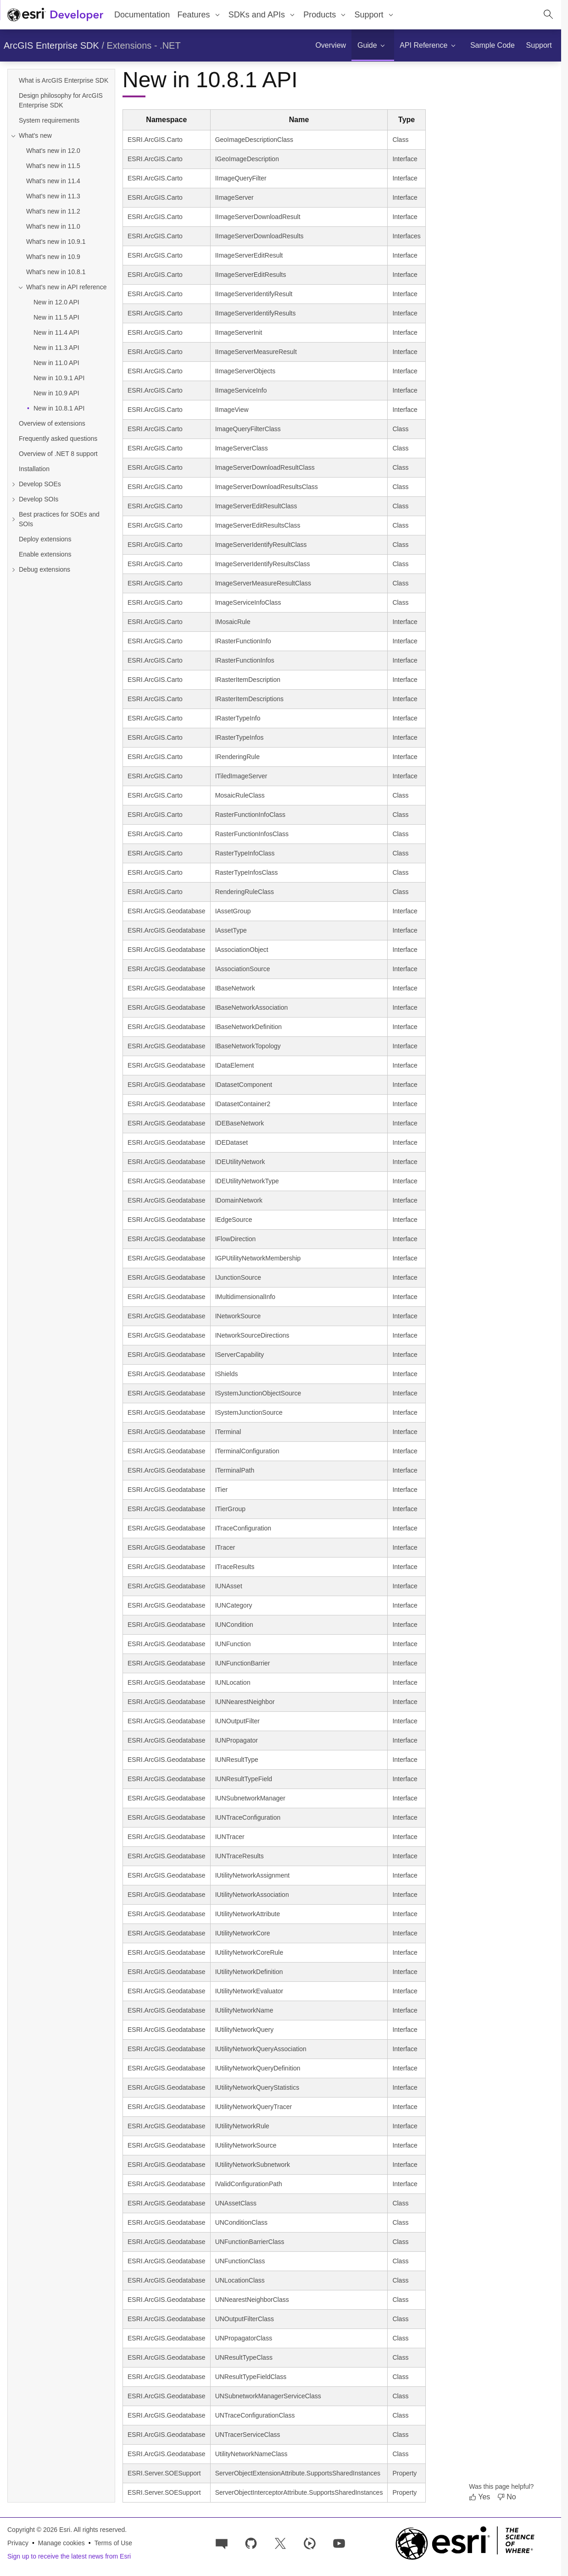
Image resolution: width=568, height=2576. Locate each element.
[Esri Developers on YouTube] (339, 2543)
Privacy (17, 2543)
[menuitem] (198, 14)
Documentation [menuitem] (142, 14)
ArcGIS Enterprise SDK (51, 45)
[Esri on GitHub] (251, 2543)
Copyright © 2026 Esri (38, 2529)
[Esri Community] (222, 2543)
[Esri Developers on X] (280, 2543)
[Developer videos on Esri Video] (310, 2543)
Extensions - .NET (144, 45)
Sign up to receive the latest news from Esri (69, 2556)
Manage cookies (61, 2543)
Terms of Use (113, 2543)
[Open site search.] (548, 14)
